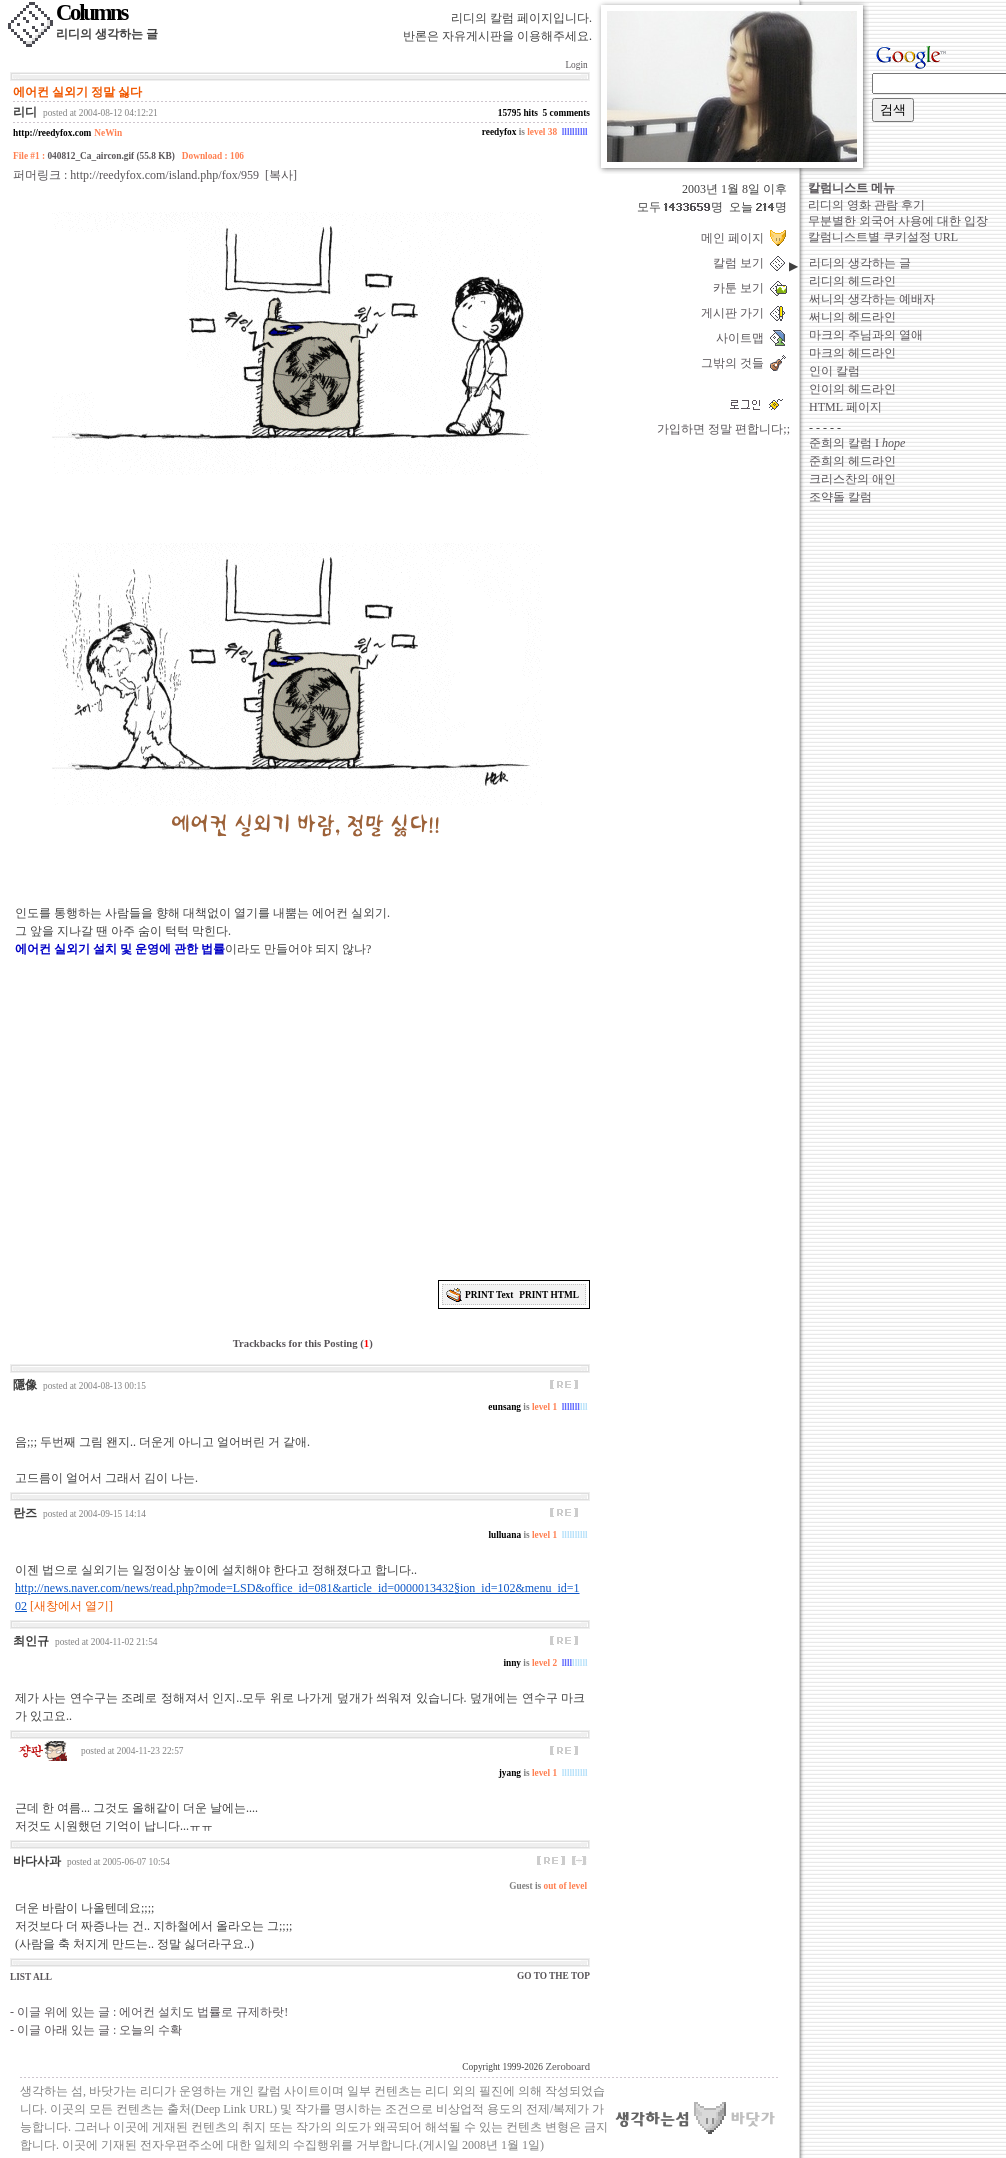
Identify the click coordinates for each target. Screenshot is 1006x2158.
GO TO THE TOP (553, 1976)
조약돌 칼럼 (840, 497)
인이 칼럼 (834, 371)
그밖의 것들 (735, 363)
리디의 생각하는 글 (860, 263)
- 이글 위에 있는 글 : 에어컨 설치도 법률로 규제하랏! (149, 2012)
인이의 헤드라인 (852, 389)
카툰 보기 (741, 288)
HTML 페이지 (845, 407)
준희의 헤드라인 (852, 461)
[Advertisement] (302, 1116)
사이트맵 (743, 338)
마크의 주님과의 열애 (866, 335)
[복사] (281, 175)
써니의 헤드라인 (852, 317)
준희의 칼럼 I (857, 443)
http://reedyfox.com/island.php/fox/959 (164, 175)
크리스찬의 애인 (852, 479)
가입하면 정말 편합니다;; (723, 429)
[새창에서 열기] (71, 1606)
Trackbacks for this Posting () (301, 1343)
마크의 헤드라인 (852, 353)
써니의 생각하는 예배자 (872, 299)
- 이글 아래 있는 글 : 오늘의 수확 (96, 2030)
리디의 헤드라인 (852, 281)
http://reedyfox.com (52, 133)
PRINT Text (489, 1295)
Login (576, 65)
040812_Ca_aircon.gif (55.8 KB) (110, 156)
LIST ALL (31, 1977)
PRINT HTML (549, 1295)
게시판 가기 (735, 313)
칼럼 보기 (741, 263)
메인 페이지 (735, 238)
